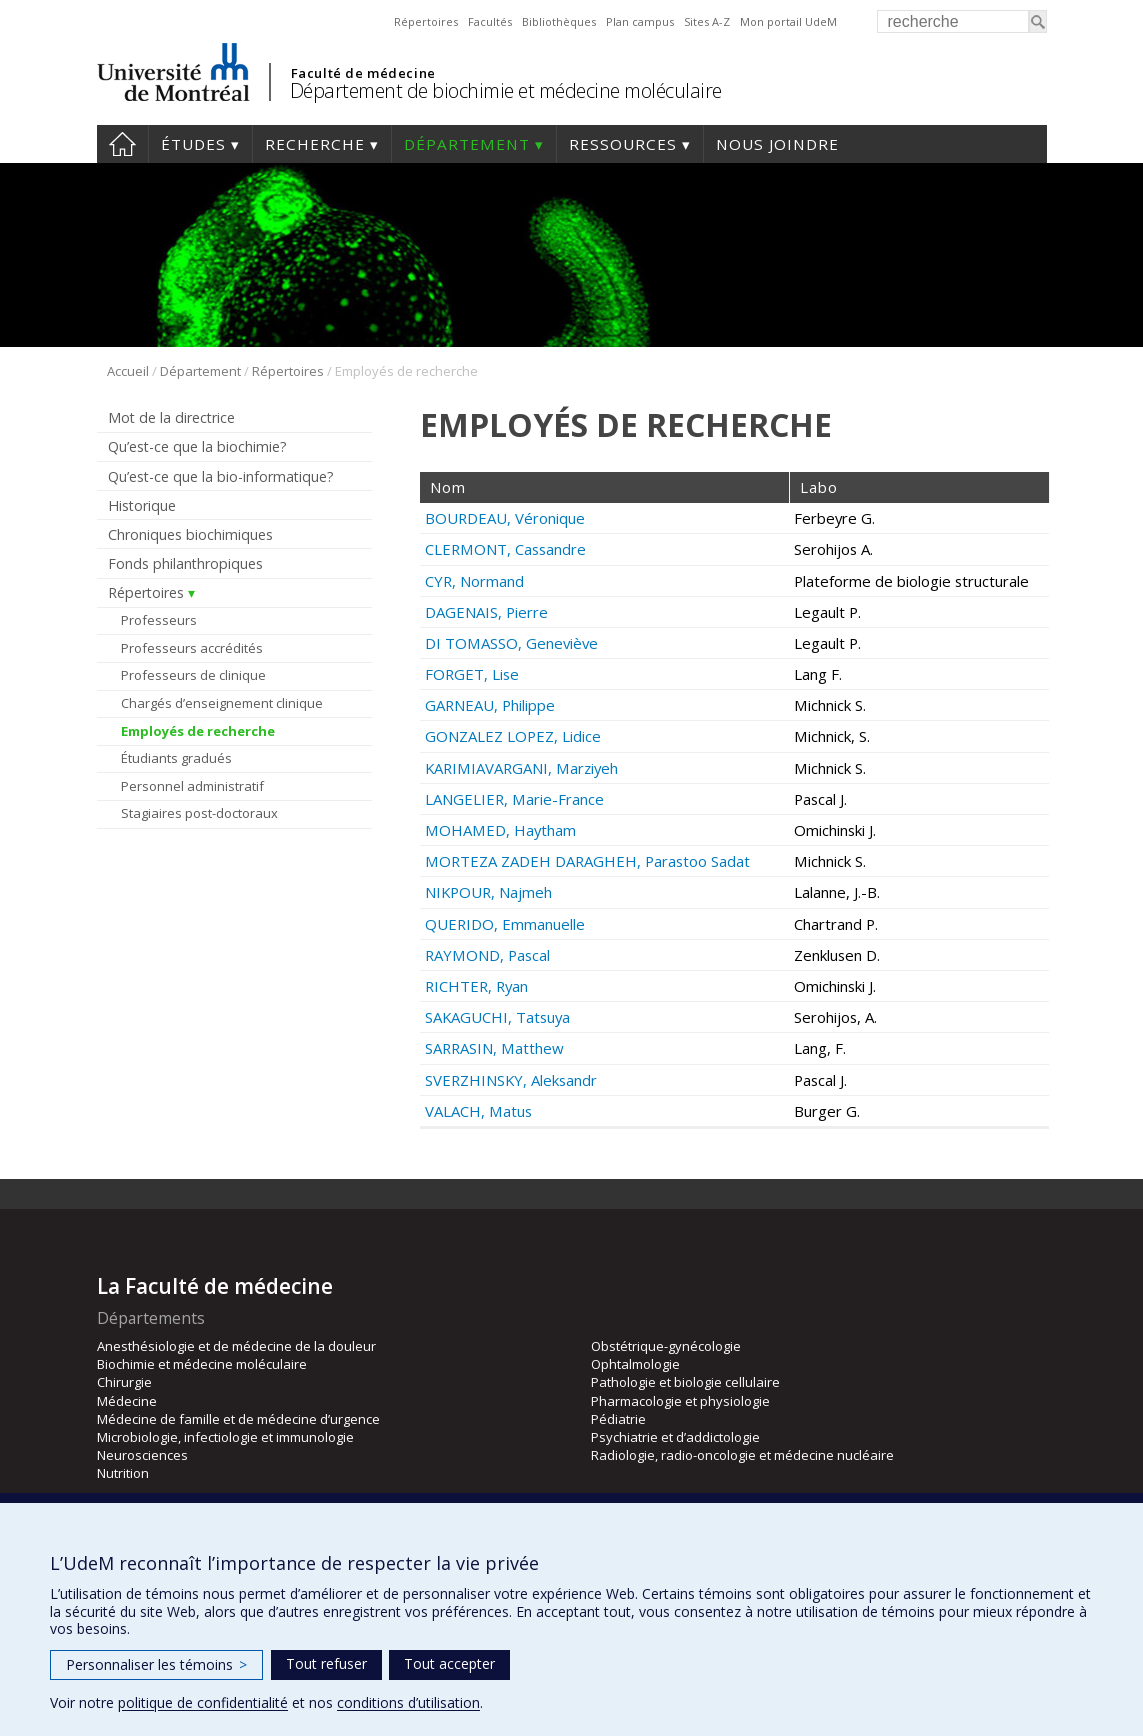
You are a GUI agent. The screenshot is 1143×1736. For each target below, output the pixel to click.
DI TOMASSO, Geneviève (511, 643)
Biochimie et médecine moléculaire (202, 1364)
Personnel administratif (192, 786)
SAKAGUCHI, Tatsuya (497, 1017)
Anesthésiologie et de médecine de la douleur (236, 1346)
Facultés (490, 21)
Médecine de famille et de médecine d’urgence (238, 1419)
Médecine (127, 1401)
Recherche (315, 144)
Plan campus (640, 21)
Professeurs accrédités (192, 648)
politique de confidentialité (203, 1702)
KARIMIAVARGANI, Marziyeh (521, 768)
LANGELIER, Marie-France (514, 799)
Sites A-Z (707, 21)
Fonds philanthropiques (185, 563)
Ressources (623, 144)
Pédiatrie (618, 1419)
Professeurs (159, 620)
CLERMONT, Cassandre (505, 549)
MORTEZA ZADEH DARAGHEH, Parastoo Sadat (587, 861)
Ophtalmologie (635, 1364)
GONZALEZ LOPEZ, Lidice (513, 736)
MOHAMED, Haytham (500, 830)
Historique (142, 505)
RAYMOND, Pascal (487, 955)
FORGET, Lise (472, 674)
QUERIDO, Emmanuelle (505, 924)
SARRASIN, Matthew (494, 1048)
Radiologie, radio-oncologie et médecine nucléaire (742, 1455)
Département (467, 144)
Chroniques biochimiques (190, 534)
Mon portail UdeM (788, 21)
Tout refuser (326, 1663)
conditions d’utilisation (408, 1702)
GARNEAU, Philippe (490, 705)
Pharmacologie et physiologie (680, 1401)
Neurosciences (142, 1455)
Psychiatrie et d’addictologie (675, 1437)
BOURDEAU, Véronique (505, 518)
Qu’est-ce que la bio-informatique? (221, 476)
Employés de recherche (198, 731)
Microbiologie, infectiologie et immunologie (225, 1437)
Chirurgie (124, 1382)
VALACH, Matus (478, 1111)
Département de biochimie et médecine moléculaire (506, 90)
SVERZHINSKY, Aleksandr (511, 1080)
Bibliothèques (559, 21)
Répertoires (426, 21)
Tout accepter (449, 1663)
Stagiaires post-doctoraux (199, 813)
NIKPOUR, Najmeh (488, 892)
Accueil (122, 144)
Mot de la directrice (171, 417)
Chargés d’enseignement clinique (222, 703)
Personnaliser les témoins (156, 1664)
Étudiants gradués (176, 758)
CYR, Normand (474, 581)
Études (193, 144)
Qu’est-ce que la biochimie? (197, 446)
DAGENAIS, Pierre (486, 612)
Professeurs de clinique (193, 675)
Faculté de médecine (363, 73)
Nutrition (123, 1473)
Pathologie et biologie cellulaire (685, 1382)
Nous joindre (777, 144)
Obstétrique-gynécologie (666, 1346)
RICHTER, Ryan (476, 986)
